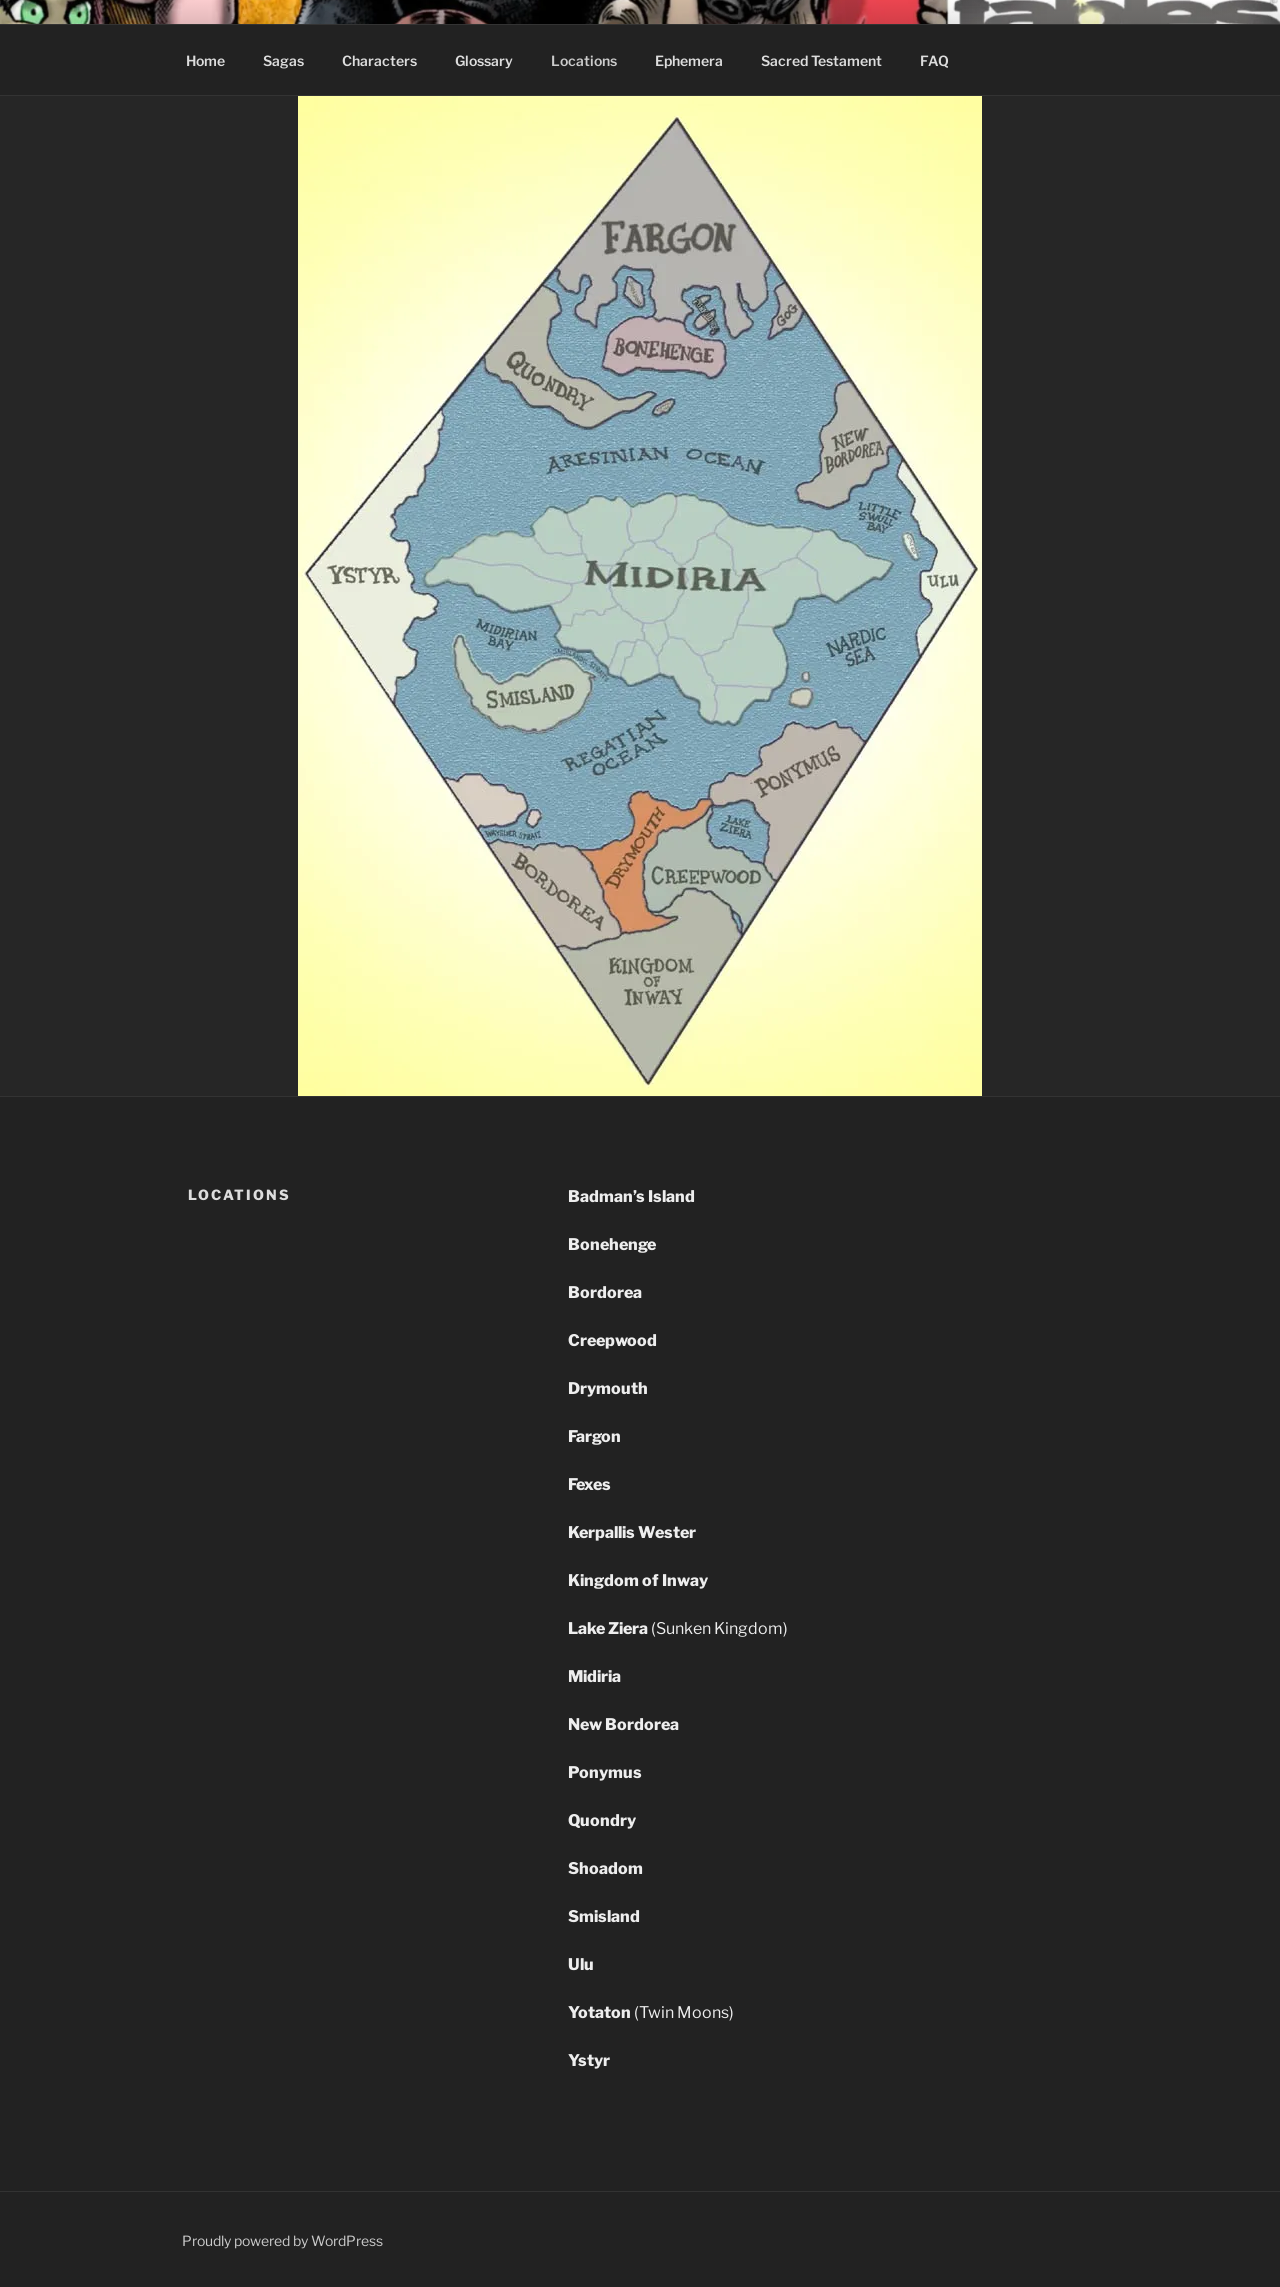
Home (205, 60)
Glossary (484, 60)
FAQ (934, 60)
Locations (584, 60)
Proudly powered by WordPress (282, 2240)
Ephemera (689, 60)
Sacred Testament (821, 60)
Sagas (283, 60)
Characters (379, 60)
